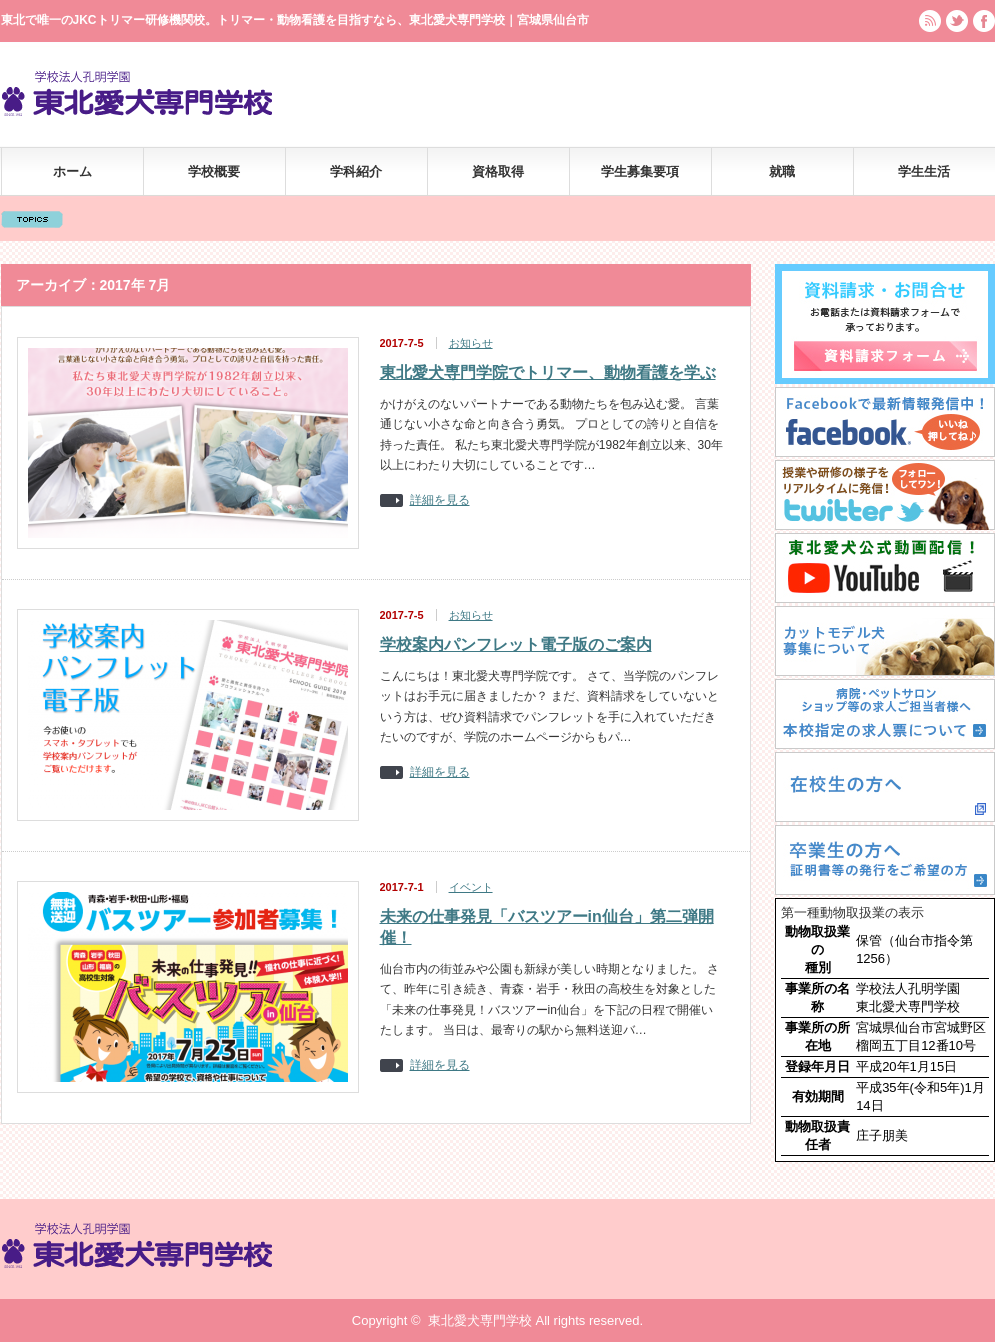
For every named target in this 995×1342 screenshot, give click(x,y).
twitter (957, 21)
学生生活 (924, 171)
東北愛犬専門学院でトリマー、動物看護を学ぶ (548, 372)
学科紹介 (356, 171)
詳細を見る (440, 500)
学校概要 (214, 171)
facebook (984, 21)
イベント (471, 887)
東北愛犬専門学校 (480, 1320)
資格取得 (498, 171)
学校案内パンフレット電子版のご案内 (516, 644)
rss (930, 21)
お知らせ (471, 343)
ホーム (72, 171)
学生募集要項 (640, 171)
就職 (782, 171)
